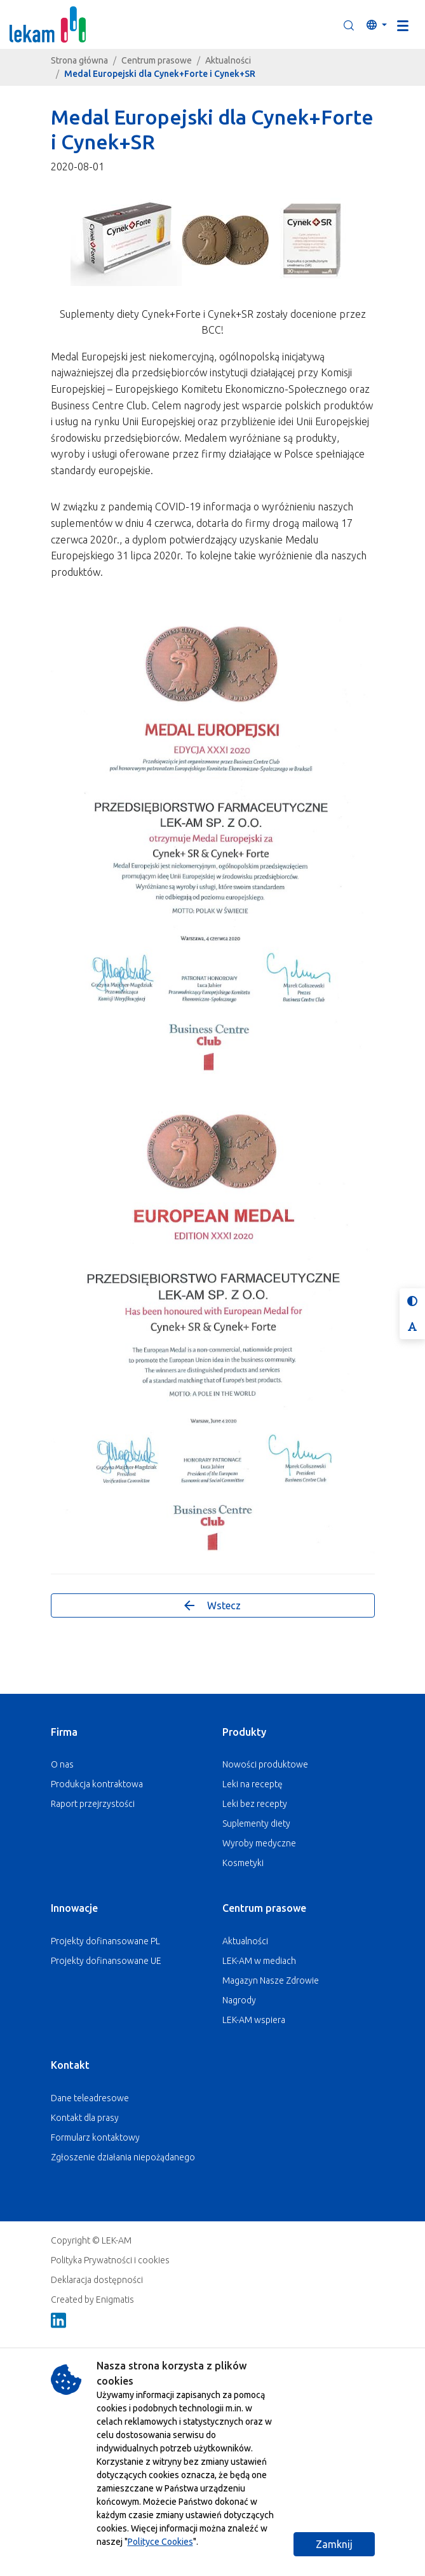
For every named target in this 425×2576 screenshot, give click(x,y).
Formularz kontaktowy (95, 2137)
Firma (64, 1732)
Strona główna (79, 60)
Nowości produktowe (265, 1764)
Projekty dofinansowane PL (105, 1941)
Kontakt (70, 2065)
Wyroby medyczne (259, 1843)
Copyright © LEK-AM (91, 2240)
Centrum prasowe (156, 60)
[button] (348, 24)
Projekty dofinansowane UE (106, 1961)
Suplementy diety (256, 1823)
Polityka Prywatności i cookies (110, 2260)
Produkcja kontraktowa (97, 1784)
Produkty (244, 1732)
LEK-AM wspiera (253, 2020)
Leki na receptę (252, 1784)
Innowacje (74, 1908)
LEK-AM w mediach (259, 1961)
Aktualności (228, 60)
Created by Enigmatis (92, 2299)
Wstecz (212, 1605)
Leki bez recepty (254, 1804)
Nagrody (239, 2000)
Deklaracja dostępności (97, 2280)
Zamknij (334, 2544)
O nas (62, 1764)
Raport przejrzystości (93, 1804)
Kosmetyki (243, 1863)
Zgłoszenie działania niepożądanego (123, 2157)
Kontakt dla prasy (85, 2118)
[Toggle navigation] (402, 24)
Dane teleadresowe (90, 2098)
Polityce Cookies (160, 2542)
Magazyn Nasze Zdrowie (270, 1980)
